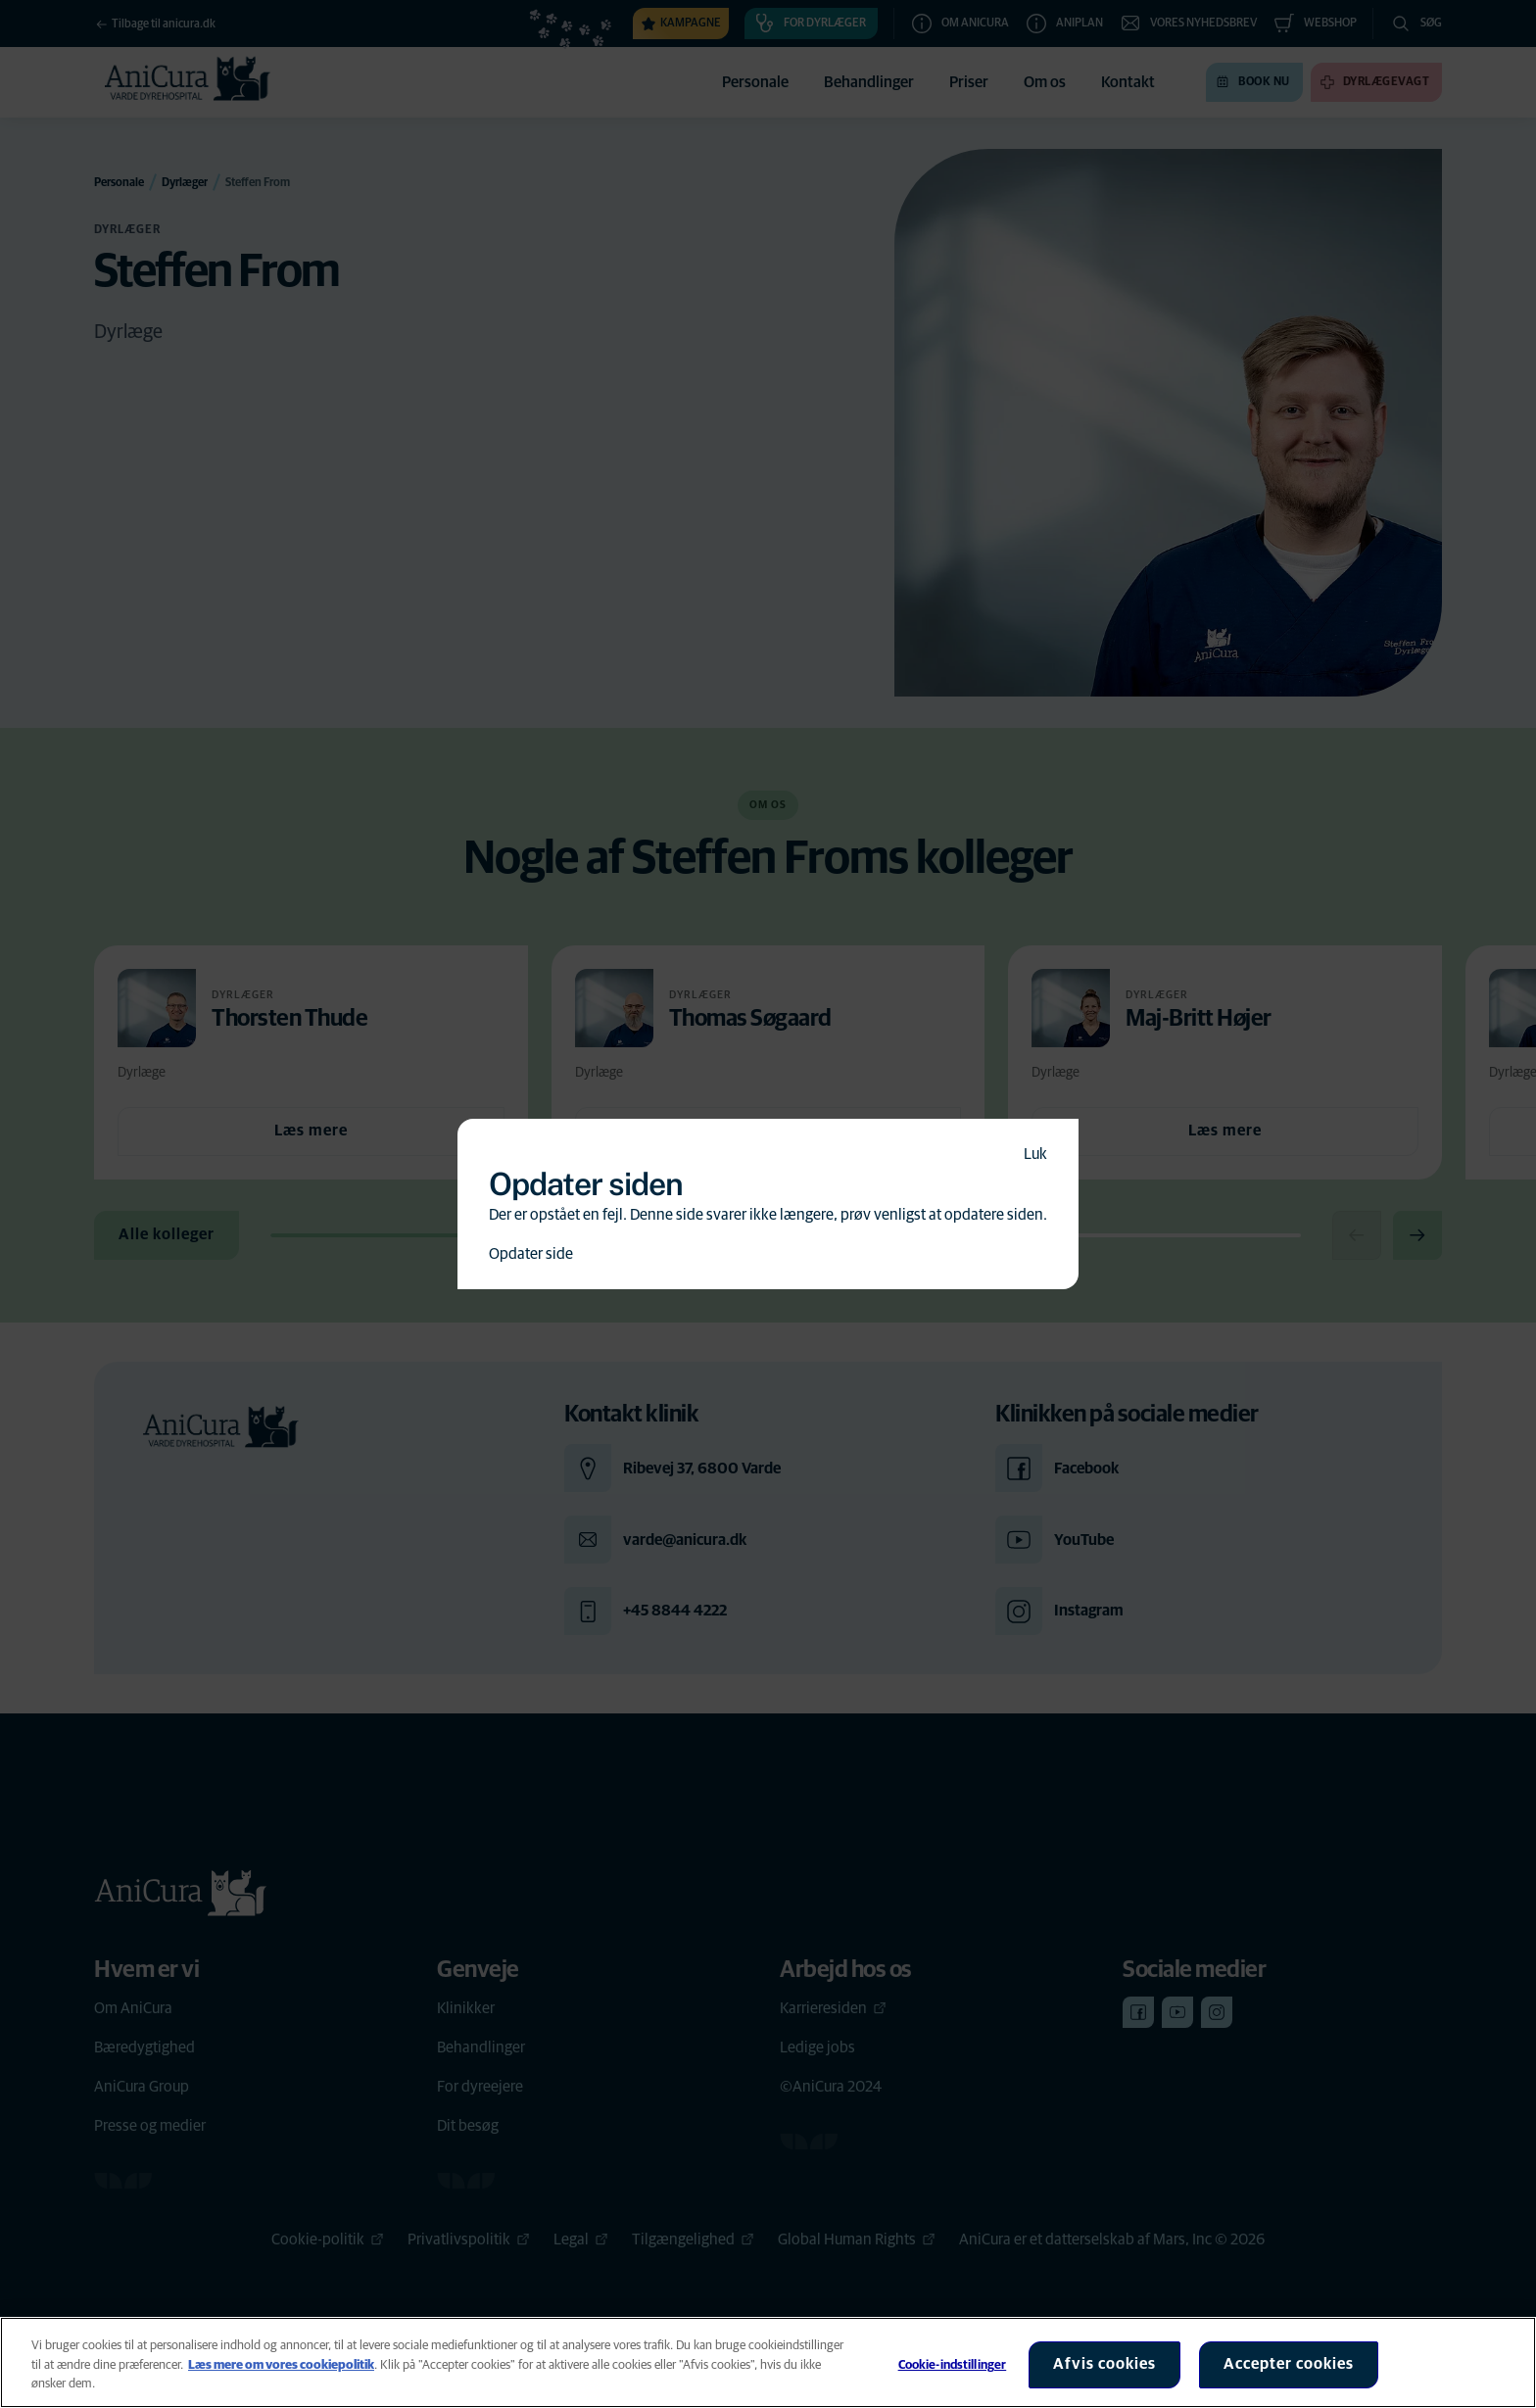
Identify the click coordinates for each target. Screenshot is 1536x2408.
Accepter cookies (1289, 2364)
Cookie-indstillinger (952, 2365)
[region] (768, 2362)
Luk (1035, 1154)
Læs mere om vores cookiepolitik (281, 2365)
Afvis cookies (1104, 2364)
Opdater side (531, 1254)
